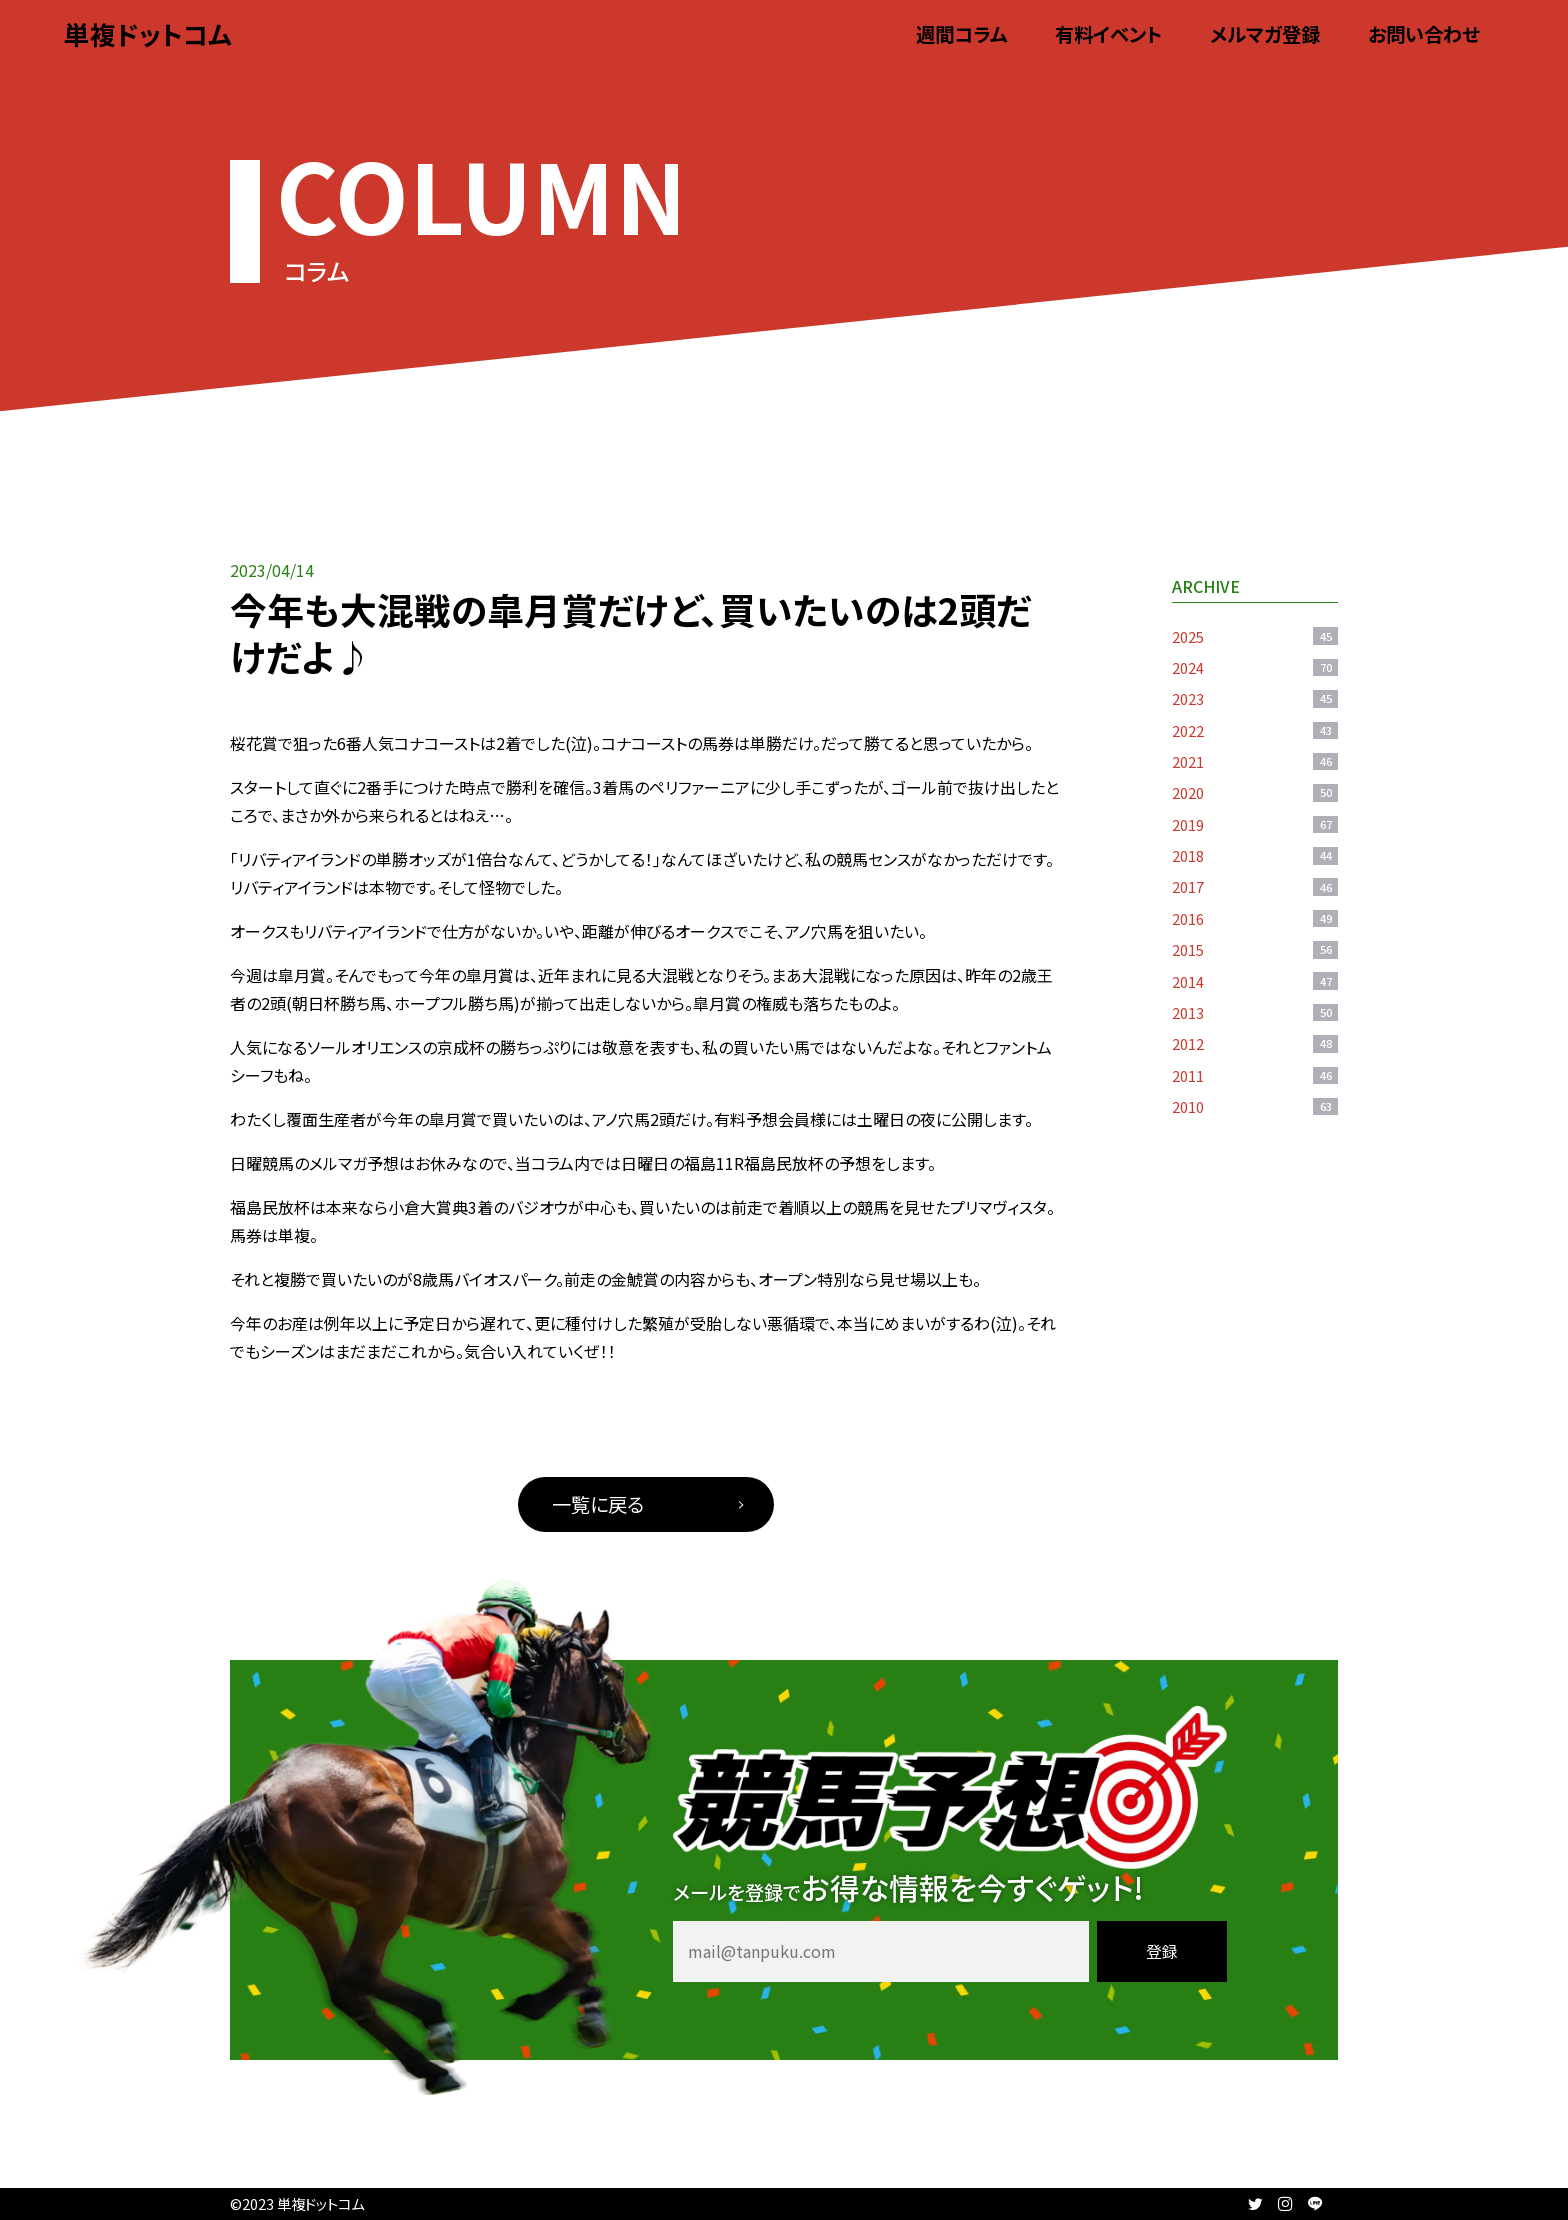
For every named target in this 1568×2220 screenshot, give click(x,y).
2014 (1255, 981)
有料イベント (1108, 34)
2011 (1255, 1075)
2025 (1255, 636)
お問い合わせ (1424, 34)
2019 (1255, 824)
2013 (1255, 1012)
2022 (1255, 730)
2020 (1255, 792)
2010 (1255, 1106)
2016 (1255, 918)
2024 (1255, 667)
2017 (1255, 886)
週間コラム (961, 34)
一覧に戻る (598, 1504)
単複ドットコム (148, 33)
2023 (1255, 698)
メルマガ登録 (1265, 34)
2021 (1255, 761)
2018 (1255, 855)
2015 (1255, 949)
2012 (1255, 1043)
